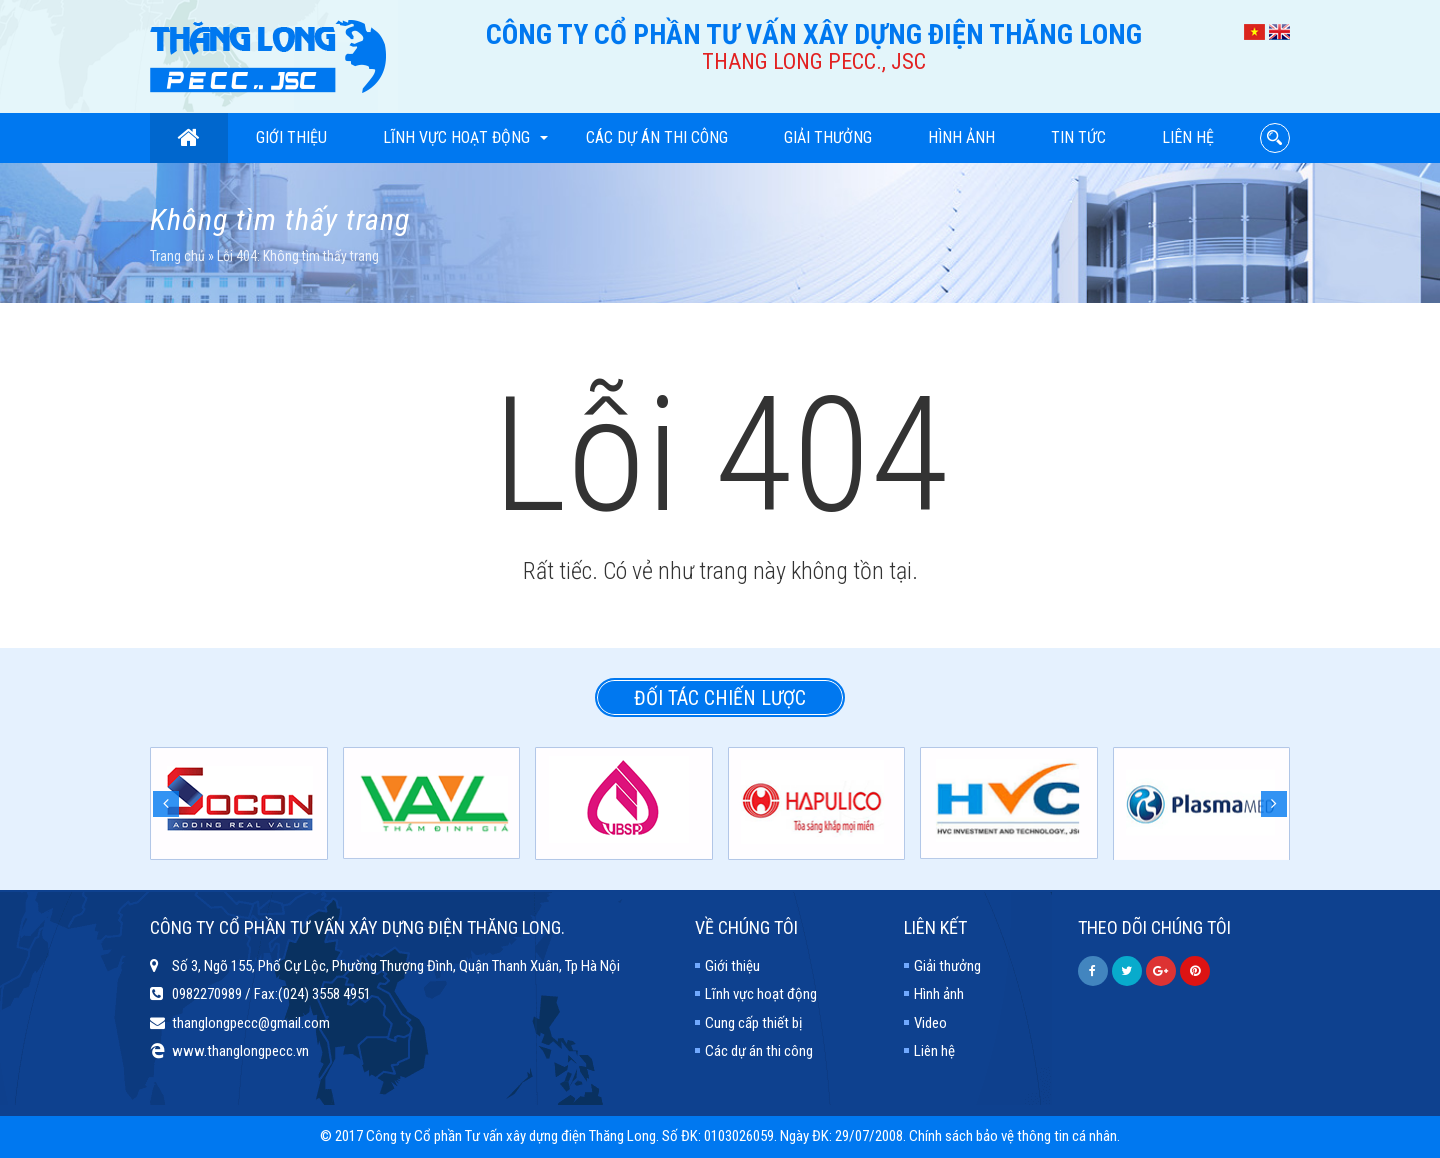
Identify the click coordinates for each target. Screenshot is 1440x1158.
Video (930, 1023)
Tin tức (1078, 137)
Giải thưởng (828, 137)
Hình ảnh (961, 137)
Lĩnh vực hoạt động (465, 137)
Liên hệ (1188, 137)
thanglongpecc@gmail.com (251, 1023)
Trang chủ (177, 256)
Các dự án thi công (657, 137)
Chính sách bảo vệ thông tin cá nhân (1013, 1136)
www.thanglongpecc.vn (240, 1051)
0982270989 (207, 994)
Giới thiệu (291, 137)
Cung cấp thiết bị (753, 1023)
